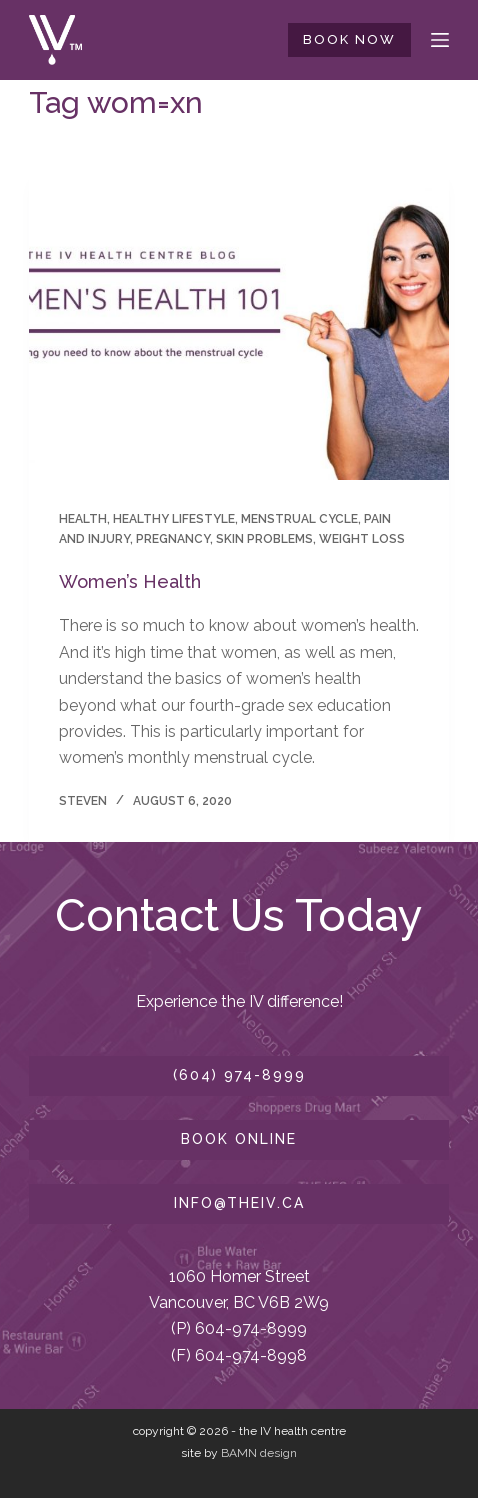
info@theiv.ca (239, 1203)
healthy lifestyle (174, 519)
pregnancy (173, 539)
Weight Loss (362, 539)
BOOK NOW (349, 39)
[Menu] (440, 40)
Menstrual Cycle (299, 519)
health (83, 519)
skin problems (264, 539)
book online (239, 1139)
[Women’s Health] (239, 322)
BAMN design (259, 1453)
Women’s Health (130, 581)
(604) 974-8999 (239, 1075)
